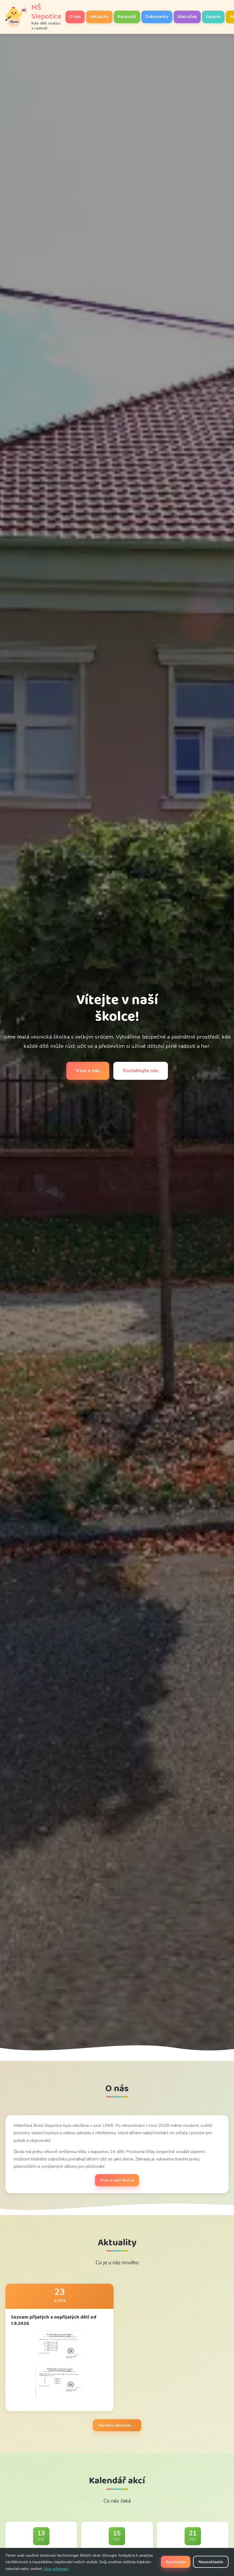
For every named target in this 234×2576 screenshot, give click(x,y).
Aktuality (99, 16)
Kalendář (127, 16)
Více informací (56, 2568)
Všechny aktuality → (117, 2425)
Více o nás (88, 1070)
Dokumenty (156, 16)
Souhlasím (175, 2562)
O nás (75, 16)
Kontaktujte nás (140, 1070)
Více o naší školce (117, 2180)
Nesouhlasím (211, 2562)
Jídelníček (187, 16)
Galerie (213, 16)
